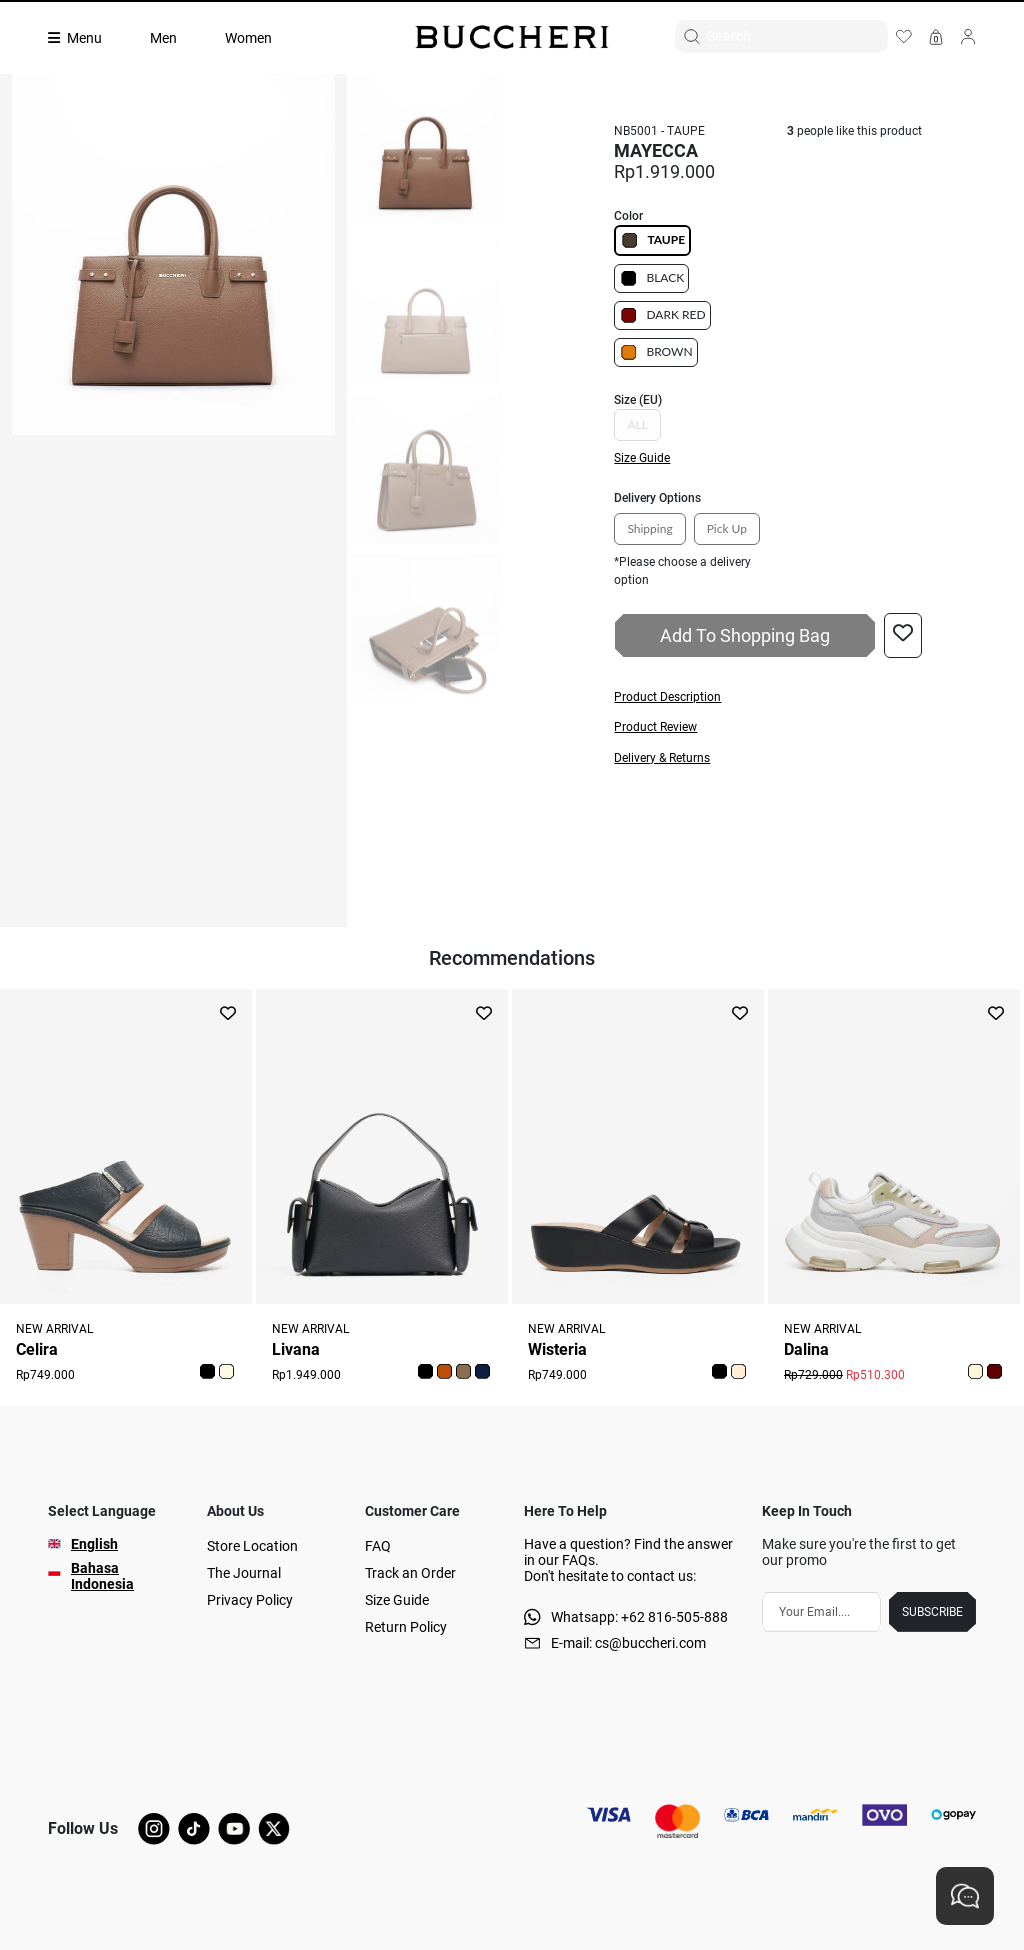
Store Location (252, 1546)
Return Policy (406, 1627)
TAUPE (652, 240)
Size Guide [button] (642, 458)
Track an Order (410, 1573)
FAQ (378, 1546)
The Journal (244, 1573)
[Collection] (87, 38)
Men (163, 38)
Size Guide (397, 1600)
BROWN (655, 352)
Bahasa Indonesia (102, 1576)
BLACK (651, 278)
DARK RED (662, 315)
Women (248, 38)
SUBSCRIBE (932, 1612)
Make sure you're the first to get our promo (859, 1552)
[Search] (797, 36)
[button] (767, 697)
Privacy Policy (250, 1600)
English (94, 1544)
